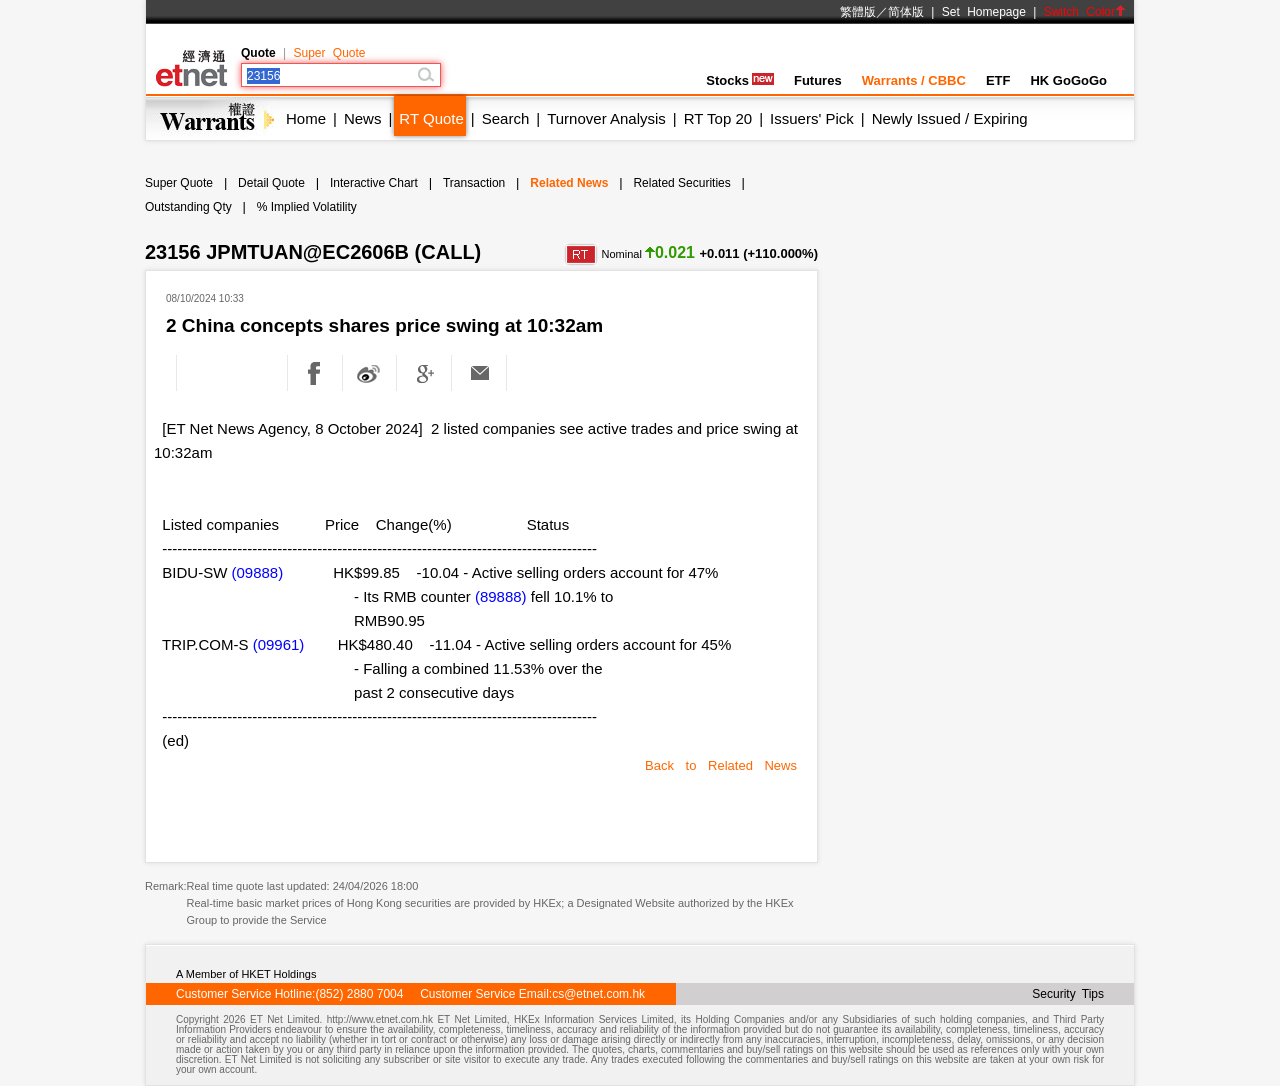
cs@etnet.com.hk (598, 994)
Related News (569, 183)
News (363, 118)
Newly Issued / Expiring (950, 118)
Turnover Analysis (606, 118)
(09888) (258, 572)
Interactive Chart (374, 183)
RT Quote (431, 118)
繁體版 (858, 12)
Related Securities (681, 183)
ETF (998, 80)
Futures (818, 80)
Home (306, 118)
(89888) (501, 596)
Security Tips (1068, 994)
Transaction (474, 183)
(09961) (279, 644)
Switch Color (1085, 12)
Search (506, 118)
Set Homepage (984, 12)
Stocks (740, 80)
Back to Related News (721, 765)
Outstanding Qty (188, 207)
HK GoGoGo (1068, 80)
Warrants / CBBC (914, 80)
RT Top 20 (718, 118)
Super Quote (329, 53)
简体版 (906, 12)
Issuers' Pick (812, 118)
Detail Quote (271, 183)
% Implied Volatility (307, 207)
